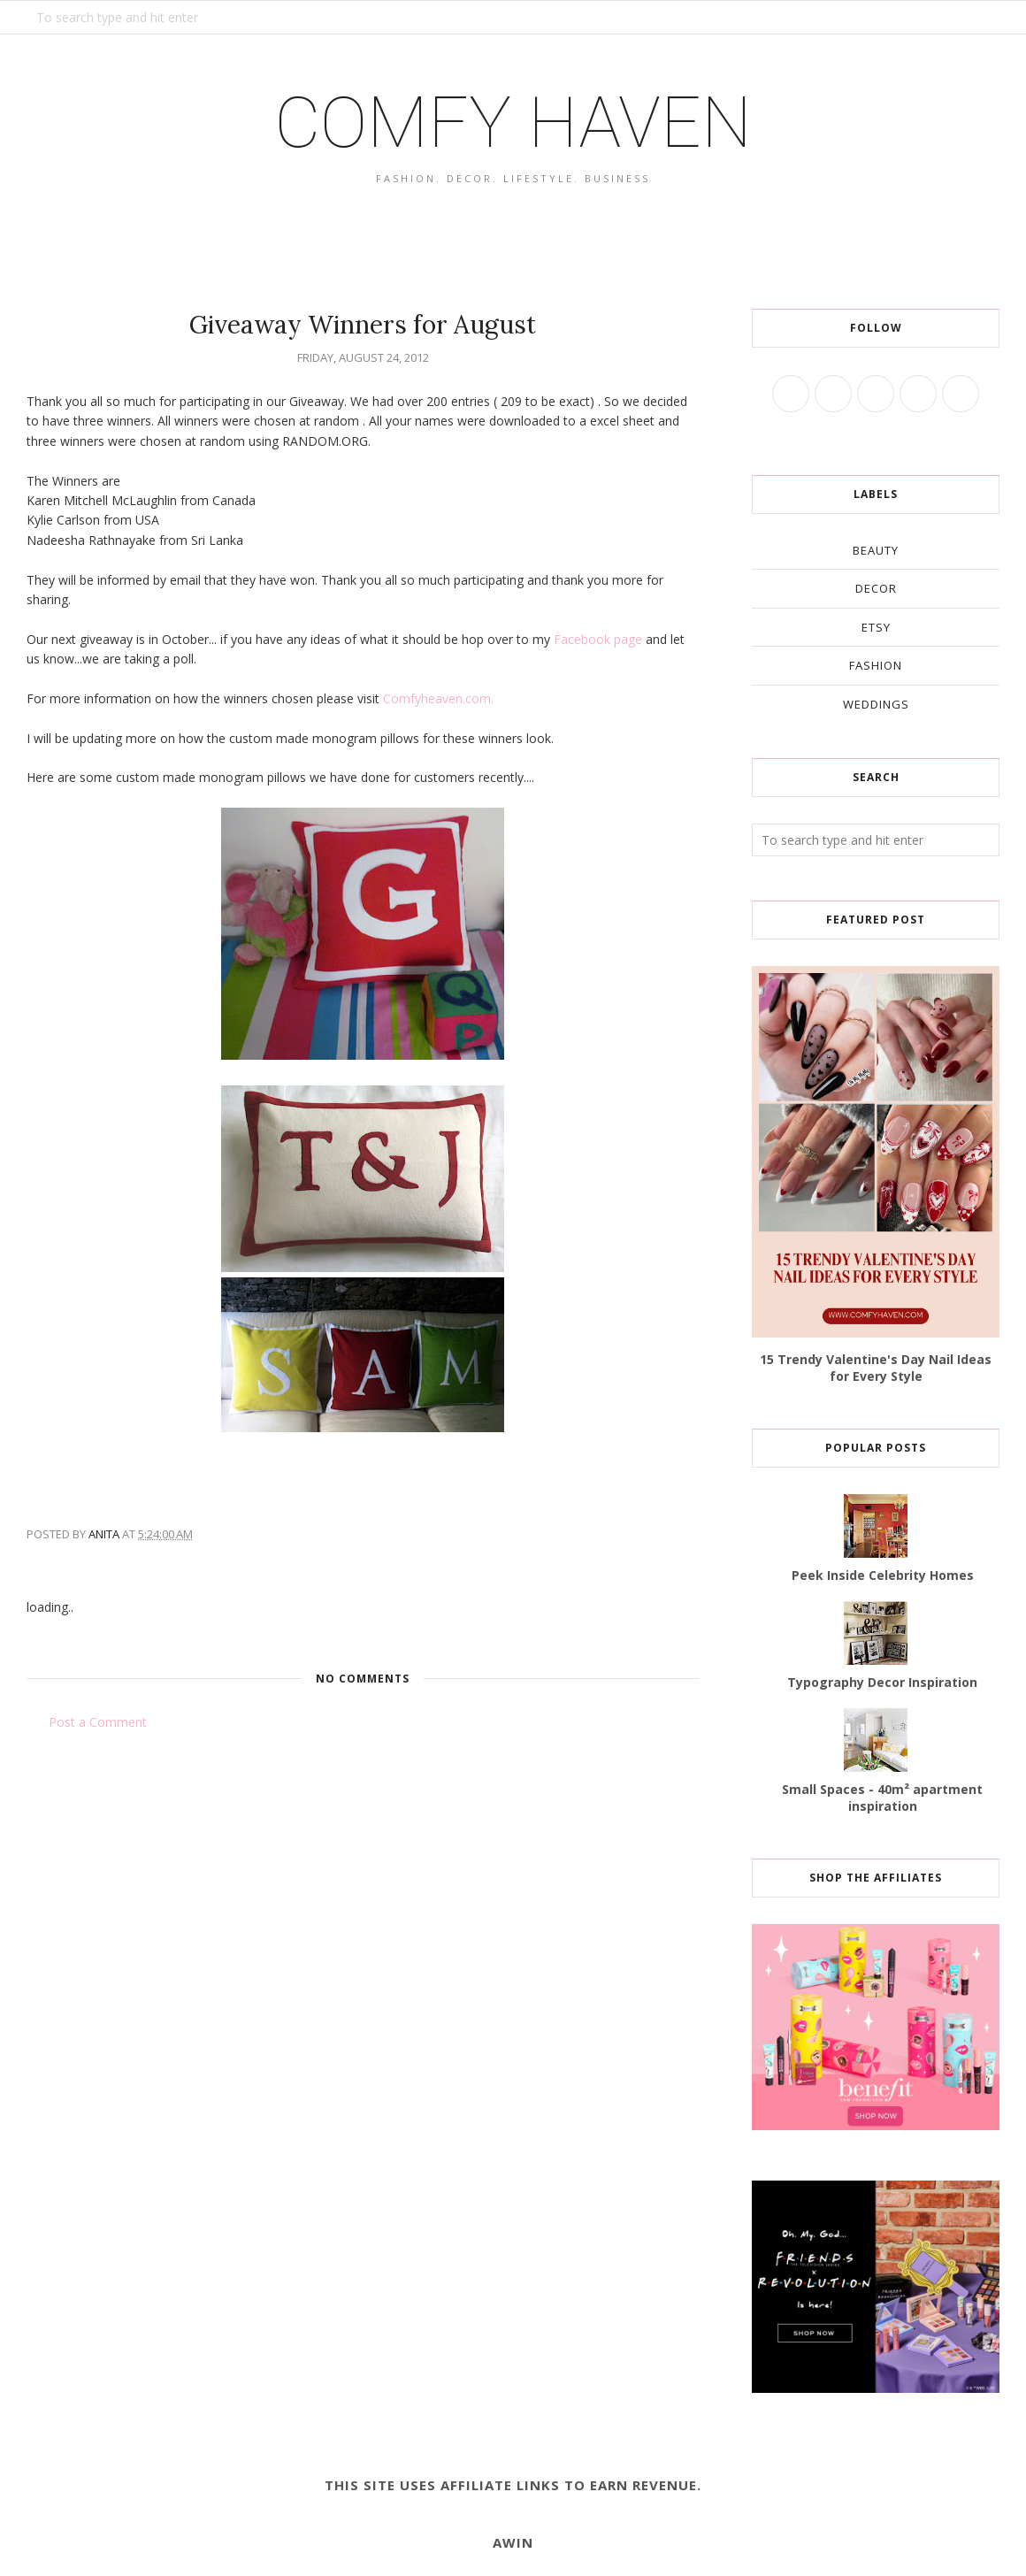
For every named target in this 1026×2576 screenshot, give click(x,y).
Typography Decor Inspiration (882, 1682)
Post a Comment (98, 1722)
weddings (876, 704)
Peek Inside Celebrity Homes (883, 1575)
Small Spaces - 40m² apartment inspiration (882, 1797)
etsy (876, 627)
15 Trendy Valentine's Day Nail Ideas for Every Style (876, 1367)
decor (876, 588)
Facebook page (598, 639)
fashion (875, 665)
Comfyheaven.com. (438, 698)
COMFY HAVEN (513, 123)
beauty (876, 550)
